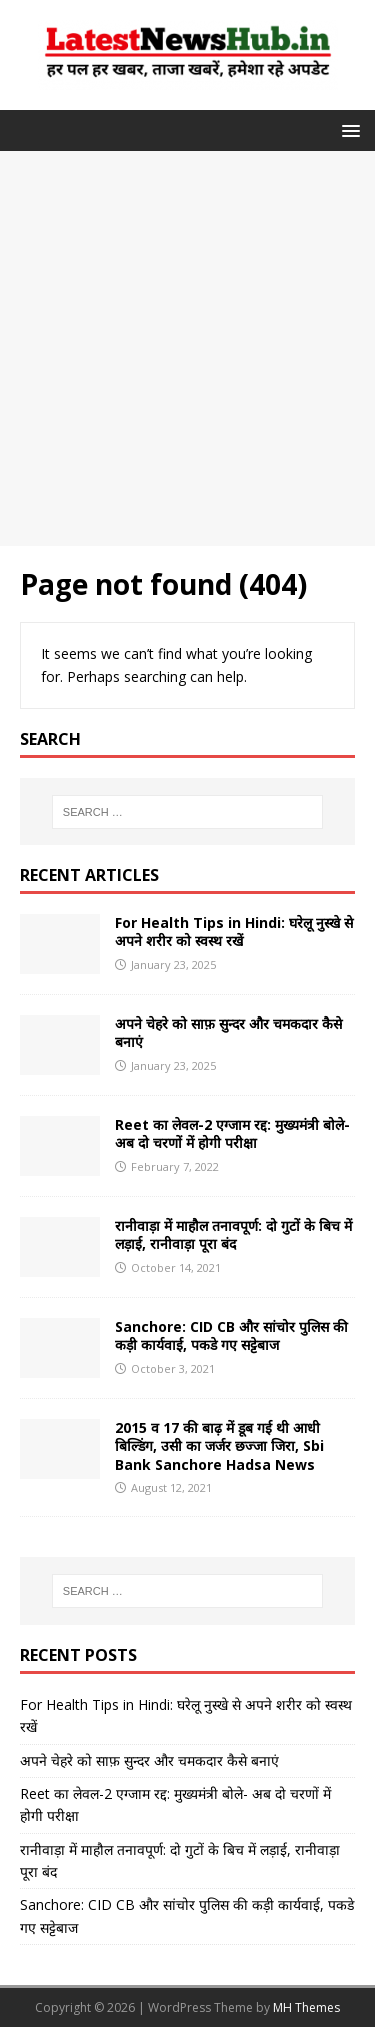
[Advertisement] (187, 348)
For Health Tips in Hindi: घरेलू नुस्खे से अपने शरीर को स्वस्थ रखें (234, 931)
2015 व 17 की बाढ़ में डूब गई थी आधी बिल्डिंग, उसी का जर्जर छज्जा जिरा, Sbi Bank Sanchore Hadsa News (219, 1445)
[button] (347, 129)
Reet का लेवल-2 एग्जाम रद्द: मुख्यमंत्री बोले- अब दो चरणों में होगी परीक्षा (232, 1133)
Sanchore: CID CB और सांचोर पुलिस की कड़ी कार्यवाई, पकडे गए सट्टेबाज (231, 1335)
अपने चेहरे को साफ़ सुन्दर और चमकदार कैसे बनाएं (228, 1032)
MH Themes (306, 2007)
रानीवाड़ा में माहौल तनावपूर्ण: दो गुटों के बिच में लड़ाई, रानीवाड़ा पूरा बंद (233, 1234)
